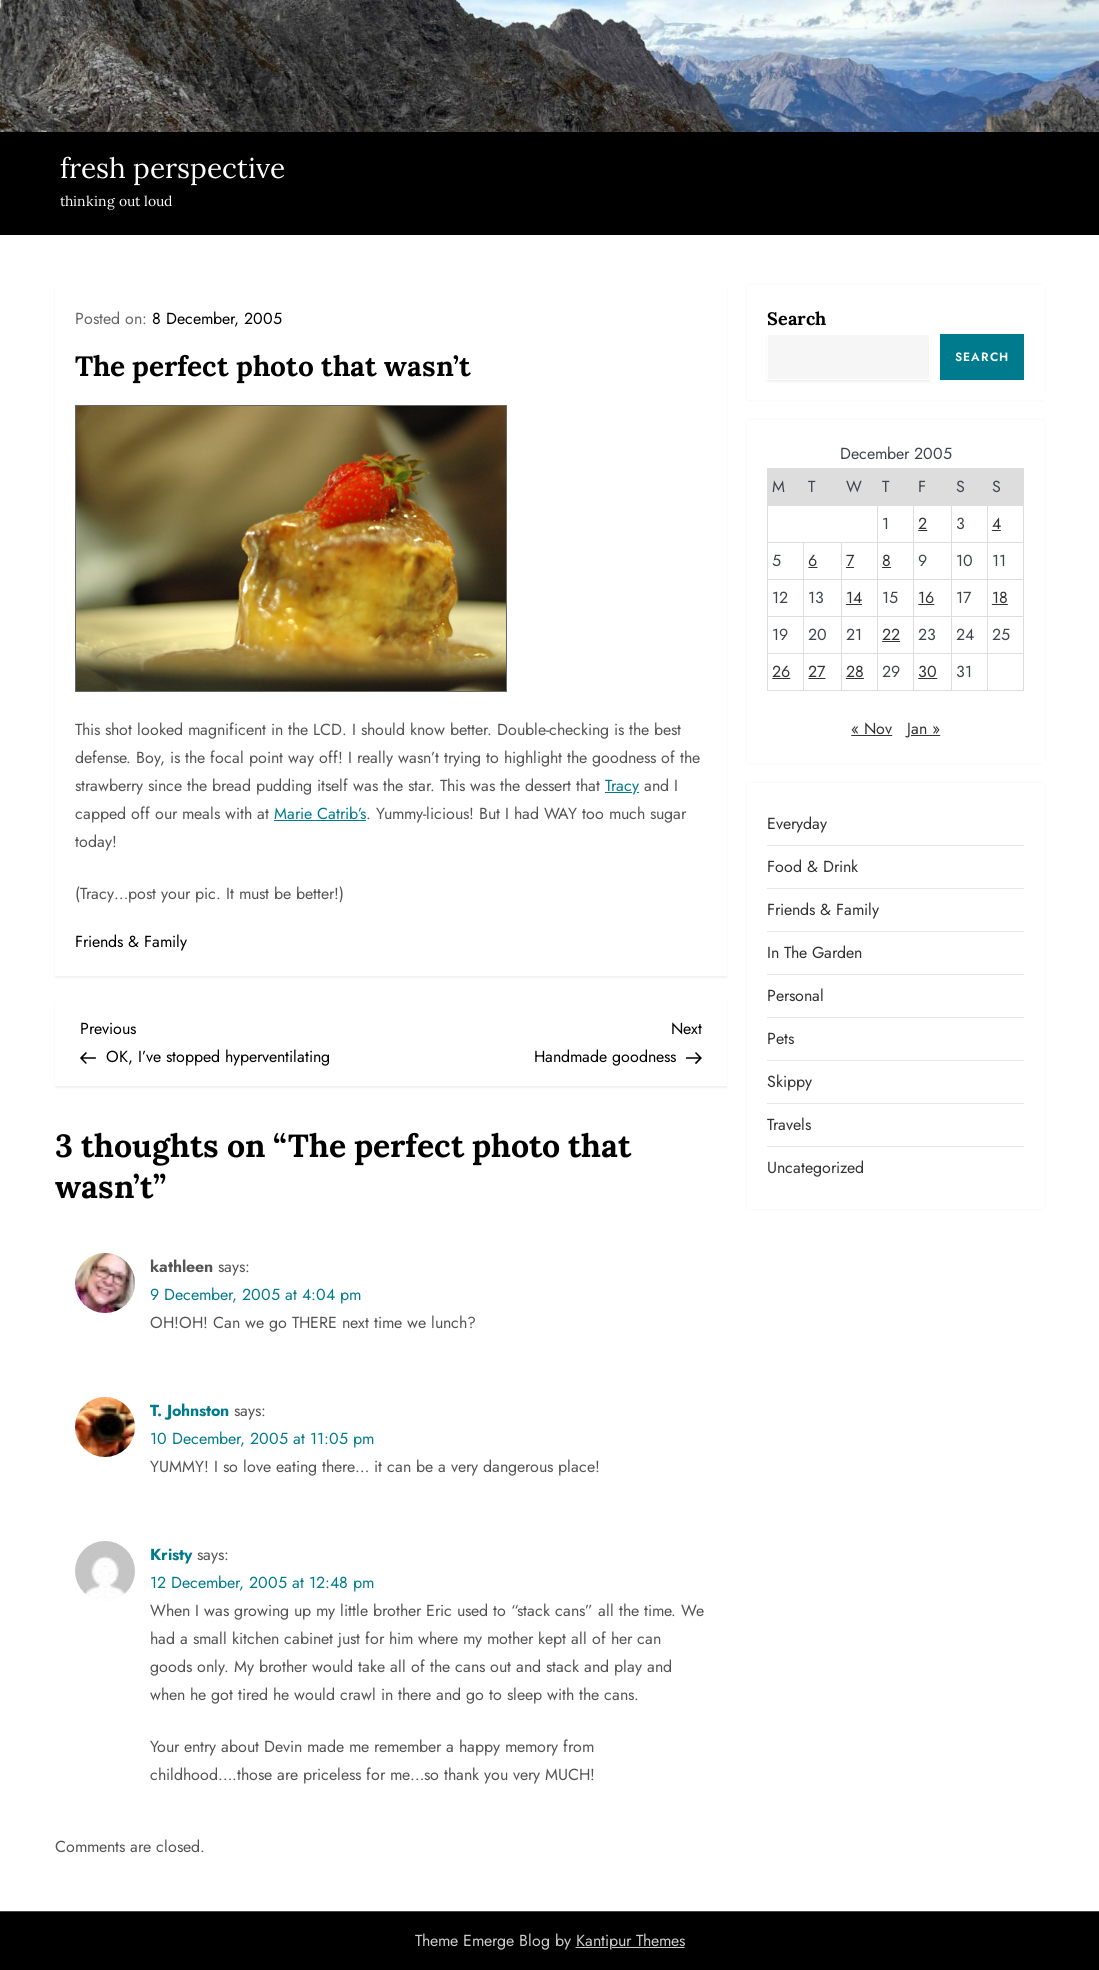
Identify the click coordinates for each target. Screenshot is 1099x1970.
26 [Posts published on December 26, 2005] (781, 671)
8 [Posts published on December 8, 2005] (886, 560)
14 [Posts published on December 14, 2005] (854, 597)
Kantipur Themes (630, 1940)
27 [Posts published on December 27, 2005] (816, 671)
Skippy (789, 1081)
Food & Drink (812, 866)
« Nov (871, 728)
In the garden (814, 952)
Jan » (923, 728)
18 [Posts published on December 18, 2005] (1000, 597)
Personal (795, 995)
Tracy (622, 785)
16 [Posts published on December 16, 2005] (926, 597)
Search (796, 318)
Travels (789, 1124)
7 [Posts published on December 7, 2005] (850, 560)
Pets (780, 1038)
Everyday (797, 823)
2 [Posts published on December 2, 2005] (922, 523)
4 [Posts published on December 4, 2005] (996, 523)
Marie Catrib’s (320, 813)
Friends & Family (131, 941)
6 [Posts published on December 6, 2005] (812, 560)
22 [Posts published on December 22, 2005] (891, 634)
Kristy (171, 1554)
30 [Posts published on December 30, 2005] (927, 671)
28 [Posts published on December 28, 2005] (855, 671)
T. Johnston (189, 1410)
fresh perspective (172, 168)
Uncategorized (815, 1167)
